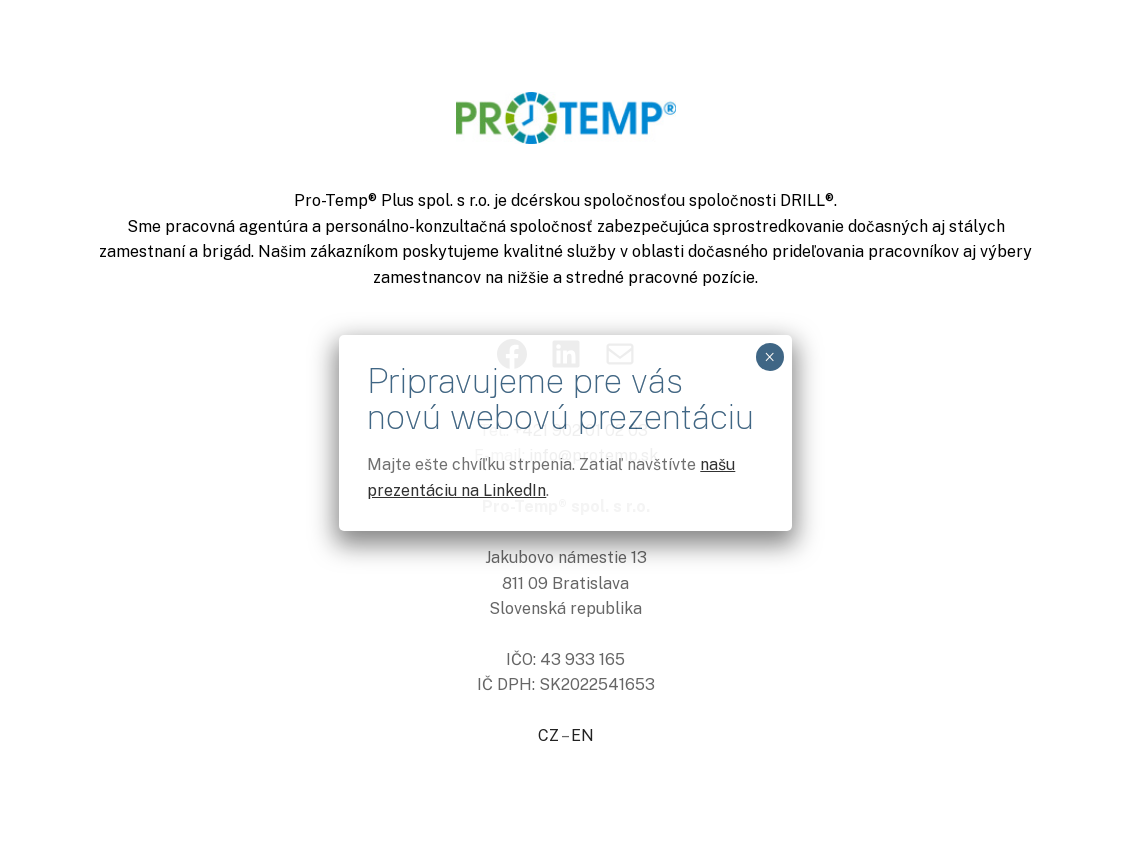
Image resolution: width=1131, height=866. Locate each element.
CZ (548, 735)
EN (582, 735)
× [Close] (769, 357)
